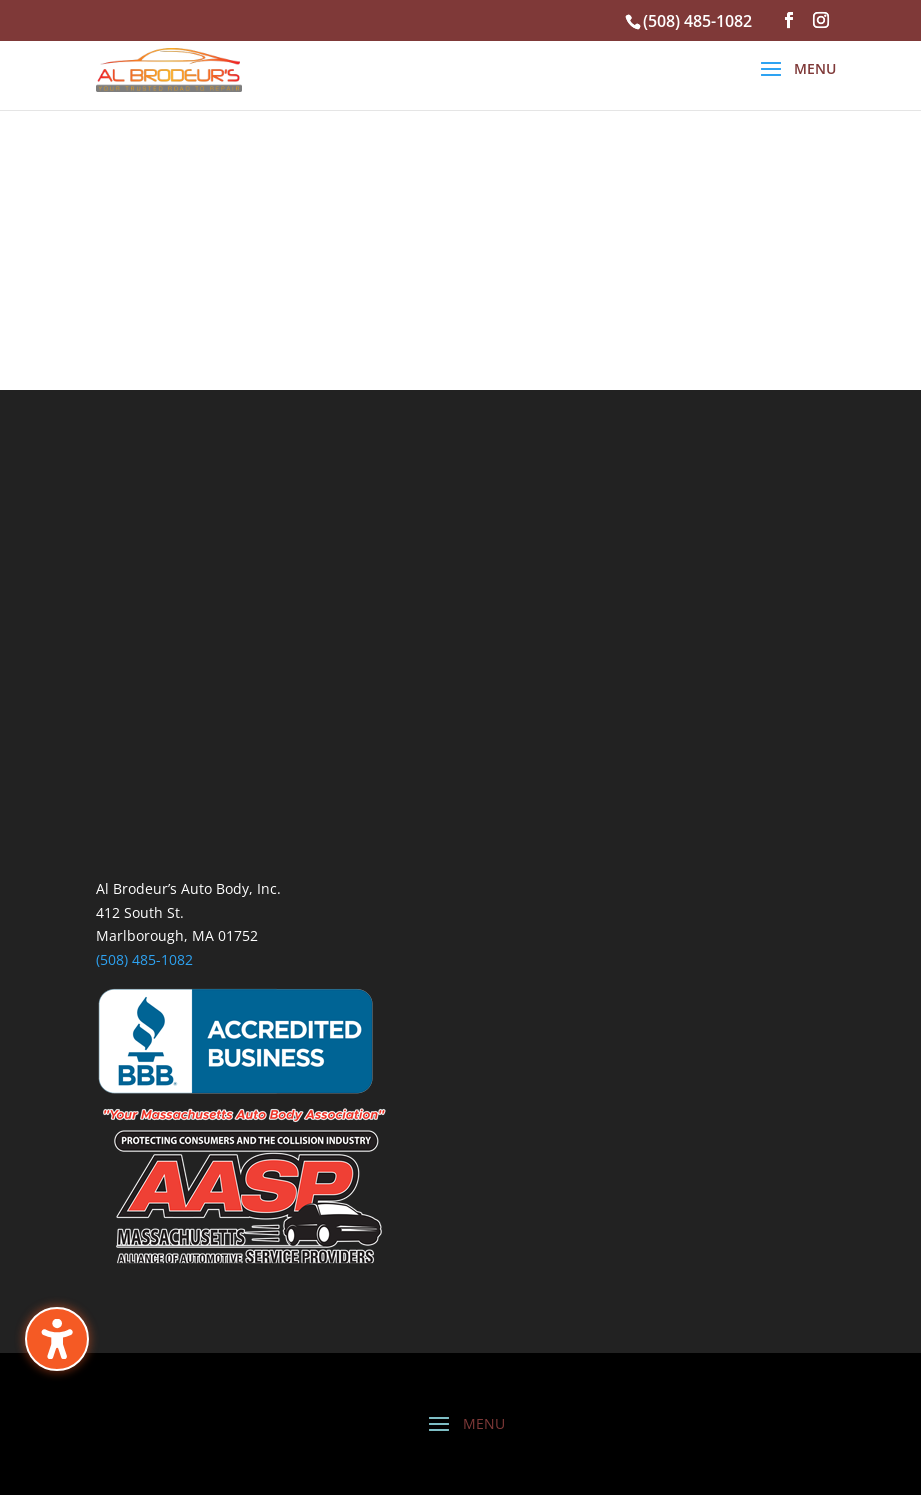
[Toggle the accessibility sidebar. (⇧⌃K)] (57, 1339)
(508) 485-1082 (144, 959)
